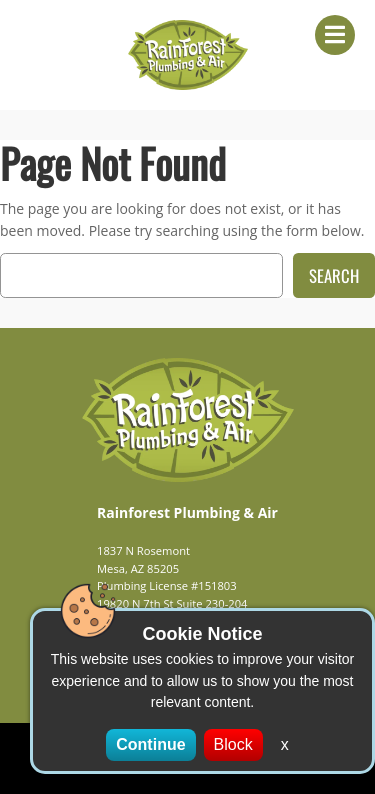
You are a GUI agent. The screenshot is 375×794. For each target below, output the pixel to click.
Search (334, 275)
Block (233, 744)
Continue (150, 744)
